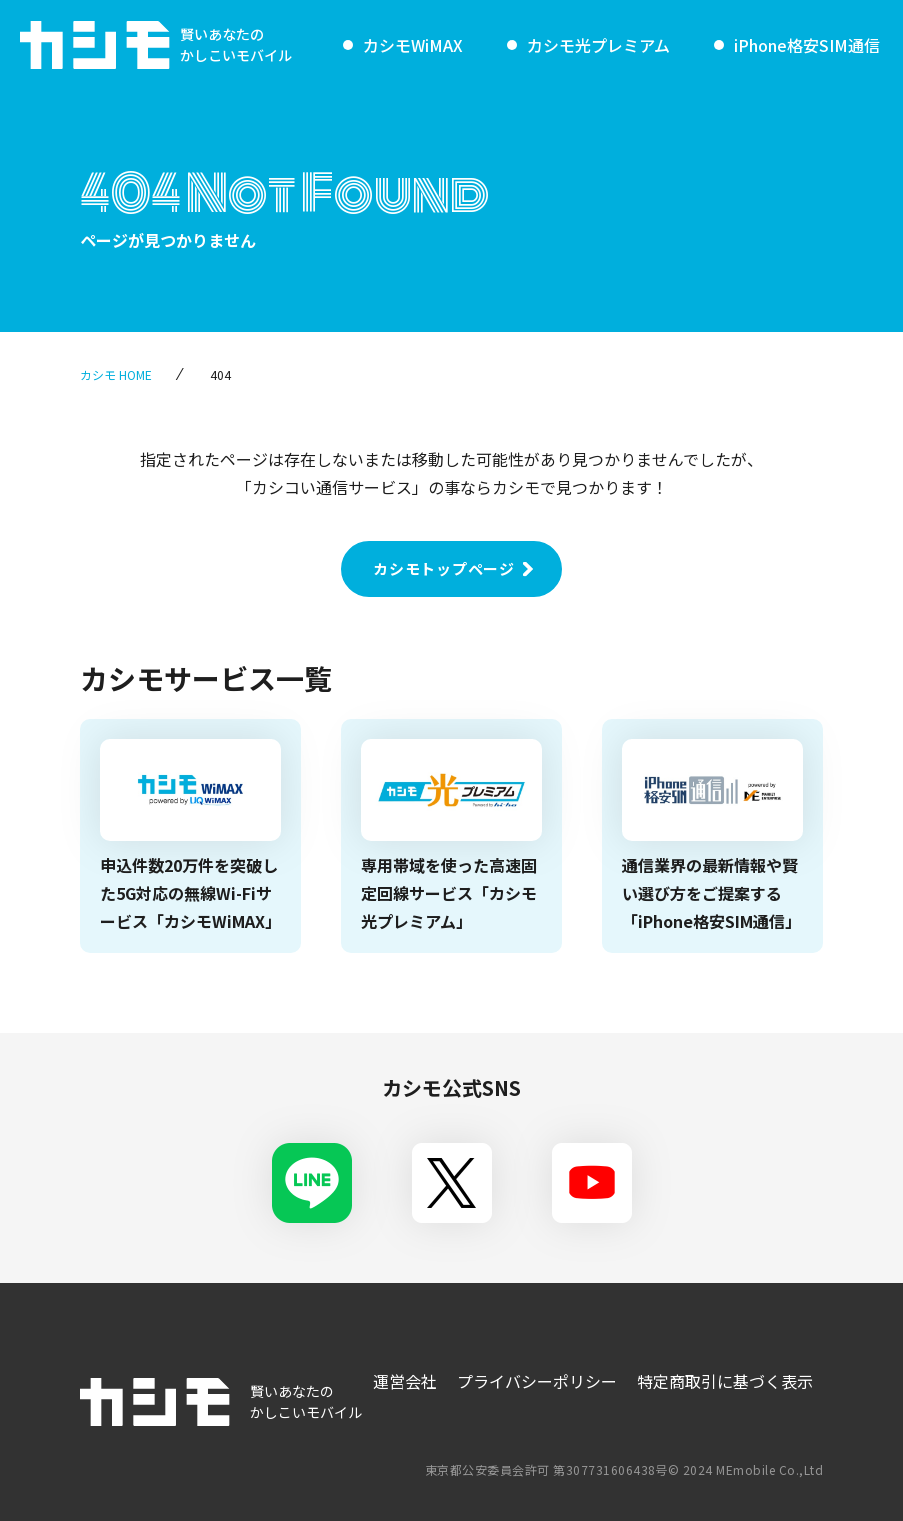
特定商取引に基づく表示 (725, 1381)
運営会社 (405, 1381)
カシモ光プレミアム (598, 45)
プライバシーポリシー (537, 1381)
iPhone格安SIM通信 (807, 45)
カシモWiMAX (413, 45)
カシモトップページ (444, 568)
